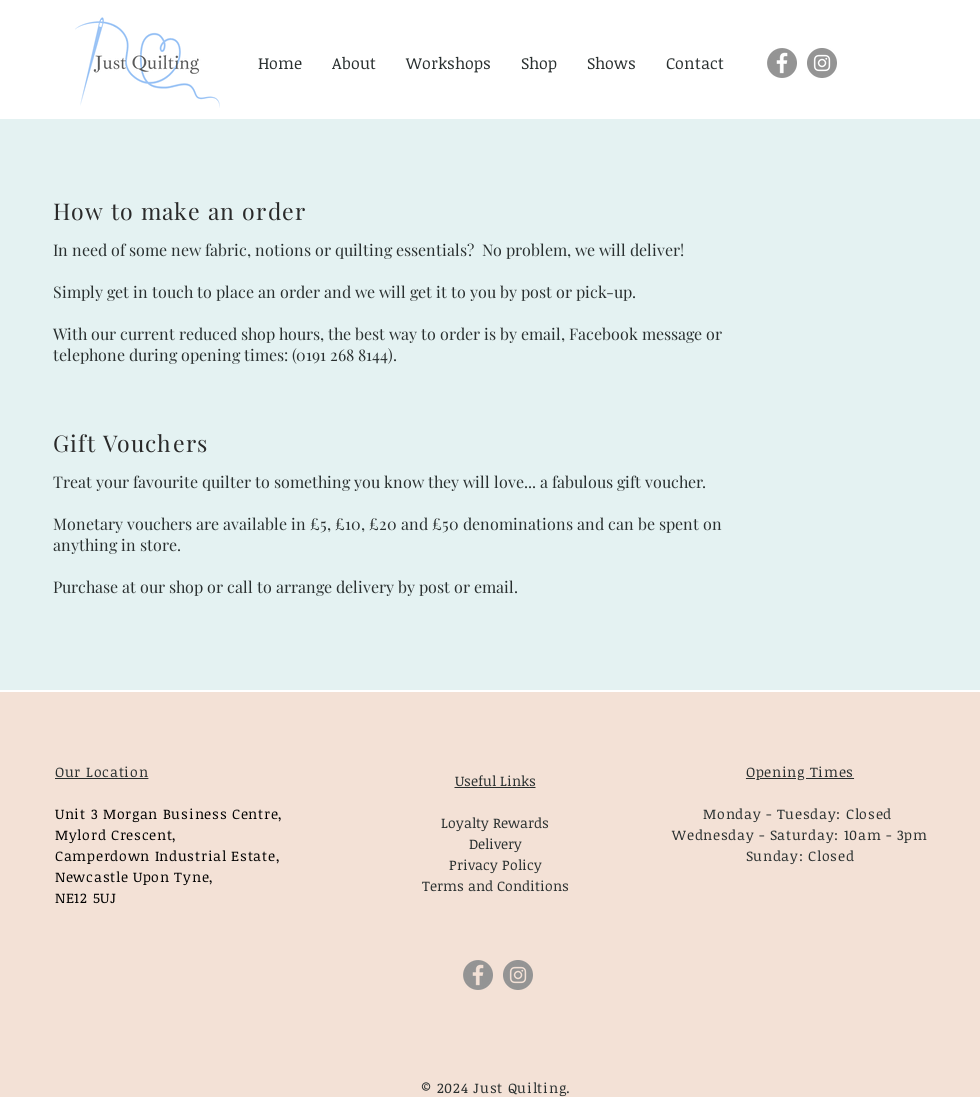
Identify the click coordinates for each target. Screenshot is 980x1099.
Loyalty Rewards (495, 822)
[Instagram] (822, 63)
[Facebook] (782, 63)
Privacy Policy (495, 864)
